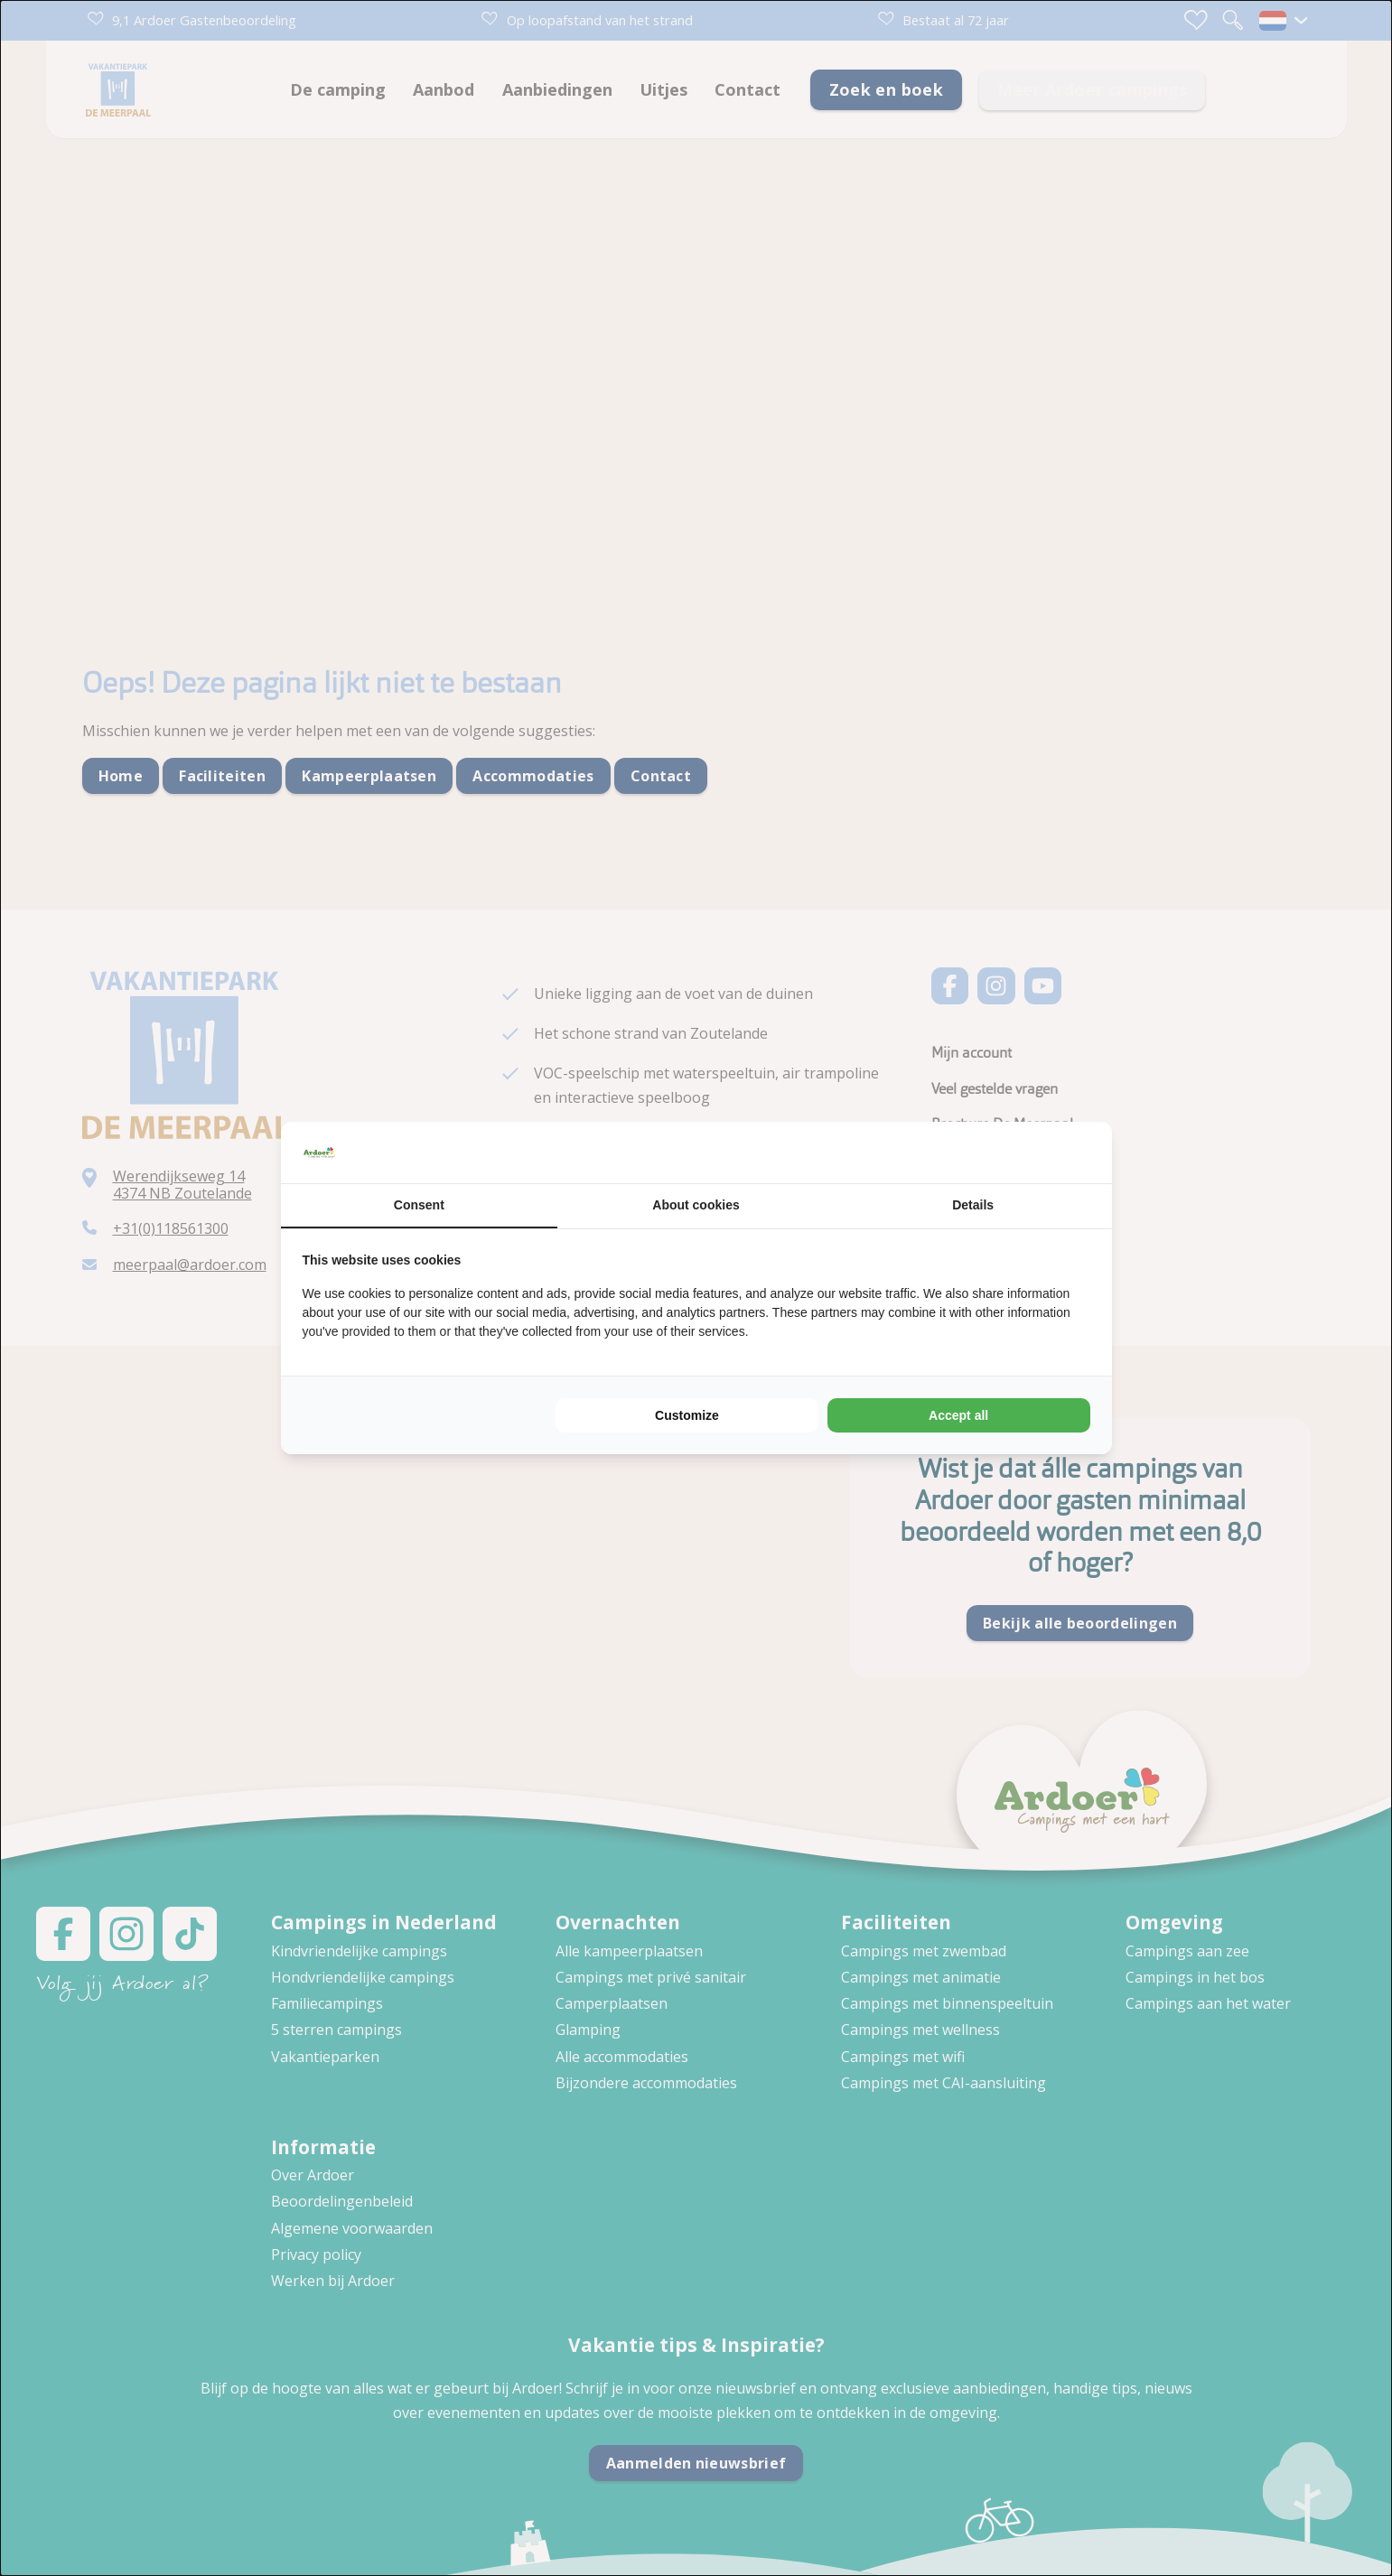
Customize (687, 1415)
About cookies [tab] (695, 1205)
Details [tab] (973, 1205)
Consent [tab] (419, 1205)
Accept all (958, 1415)
